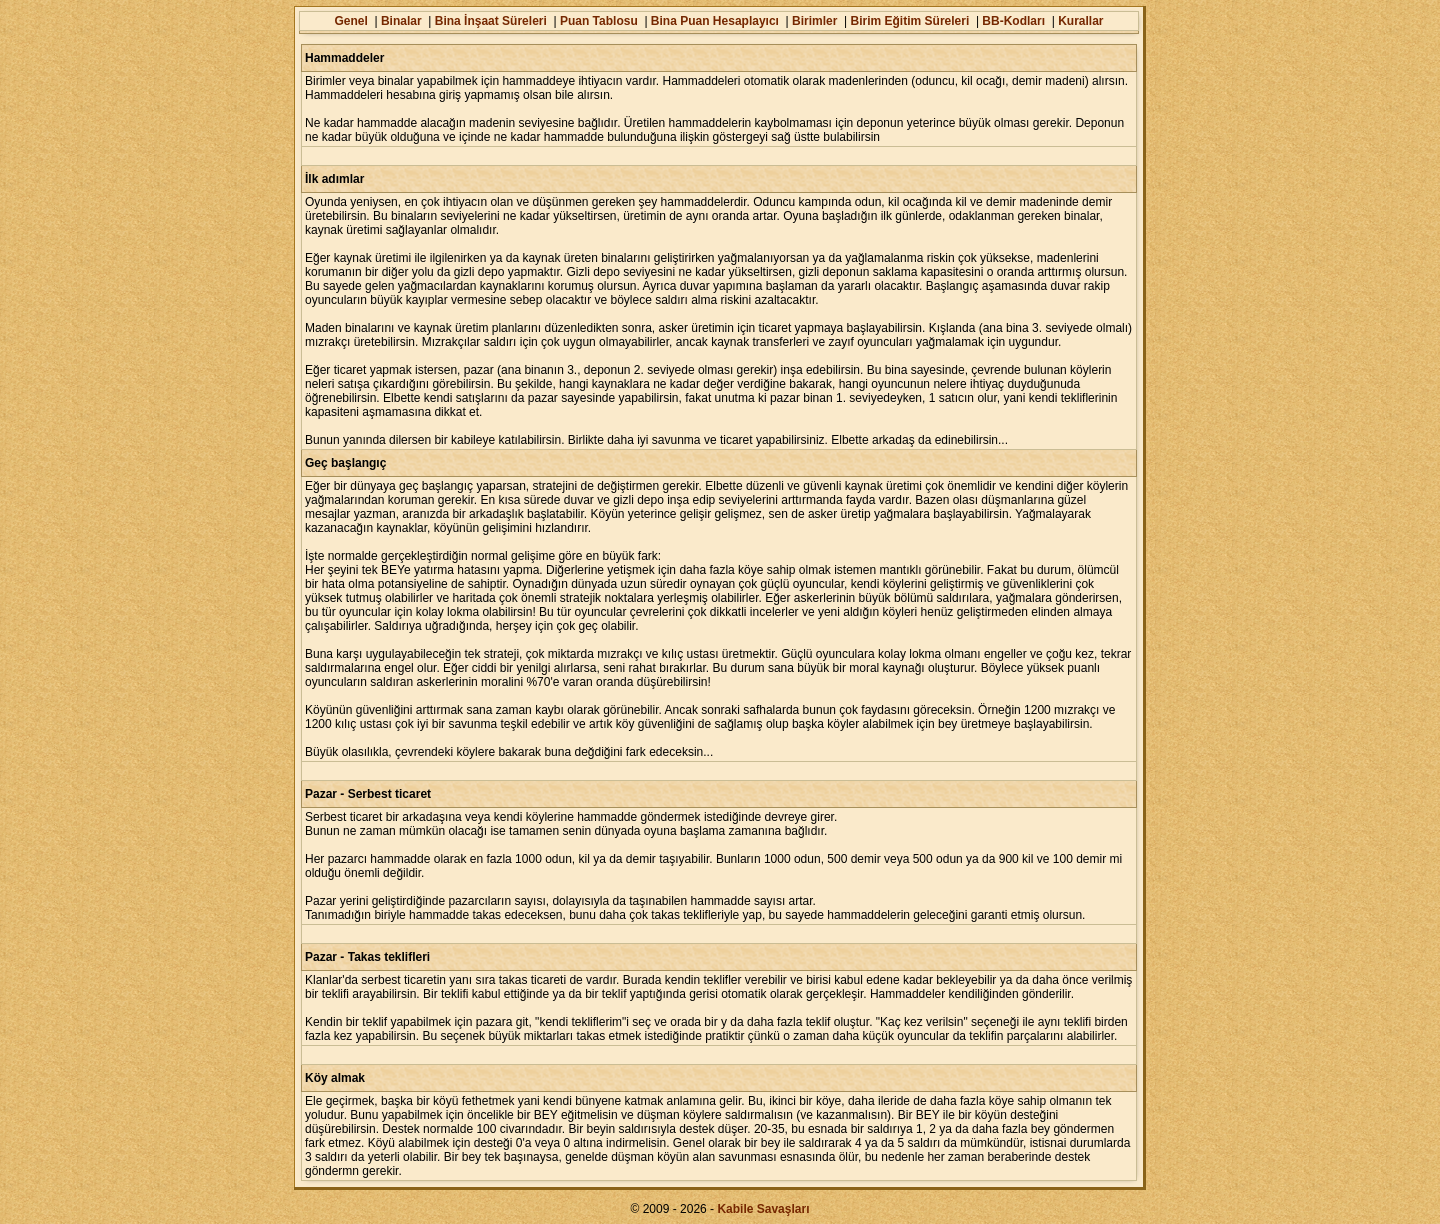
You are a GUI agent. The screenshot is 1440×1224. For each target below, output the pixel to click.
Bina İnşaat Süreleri (491, 21)
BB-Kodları (1013, 21)
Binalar (401, 21)
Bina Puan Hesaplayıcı (715, 21)
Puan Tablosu (599, 21)
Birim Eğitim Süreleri (910, 21)
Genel (350, 21)
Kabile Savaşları (763, 1209)
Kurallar (1080, 21)
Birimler (814, 21)
